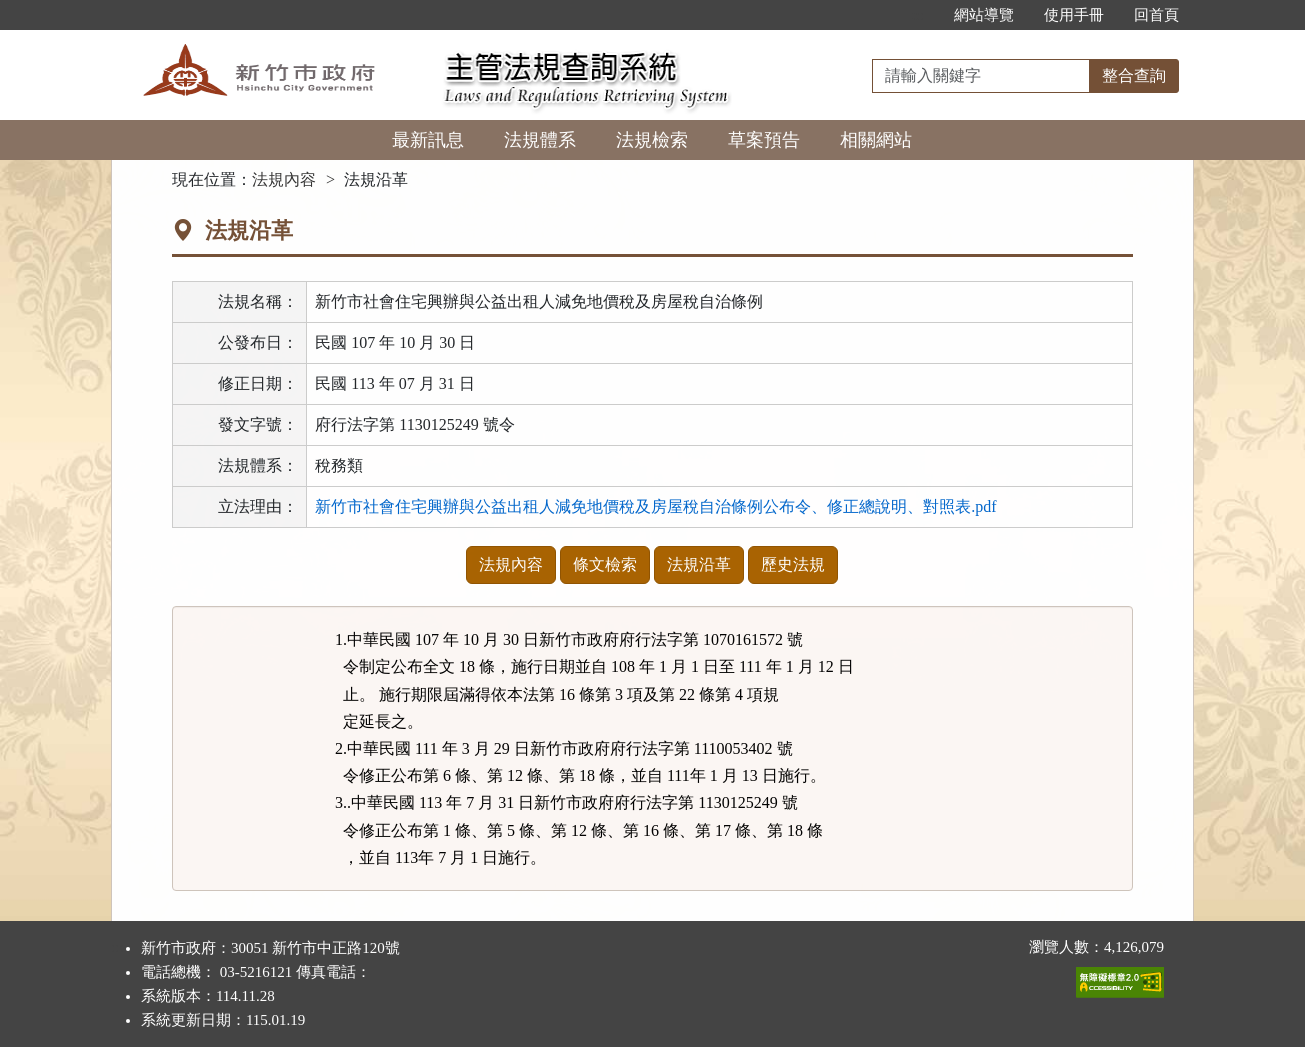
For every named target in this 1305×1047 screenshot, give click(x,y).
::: (918, 15)
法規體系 (540, 140)
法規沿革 (699, 564)
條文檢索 (605, 564)
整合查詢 (1134, 75)
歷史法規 (793, 564)
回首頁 (1156, 15)
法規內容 (284, 179)
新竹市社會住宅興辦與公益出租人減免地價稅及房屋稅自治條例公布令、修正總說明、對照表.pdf (655, 506)
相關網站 (876, 140)
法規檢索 (652, 140)
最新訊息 (428, 140)
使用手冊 (1074, 15)
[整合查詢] (981, 76)
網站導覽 (984, 15)
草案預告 (764, 140)
